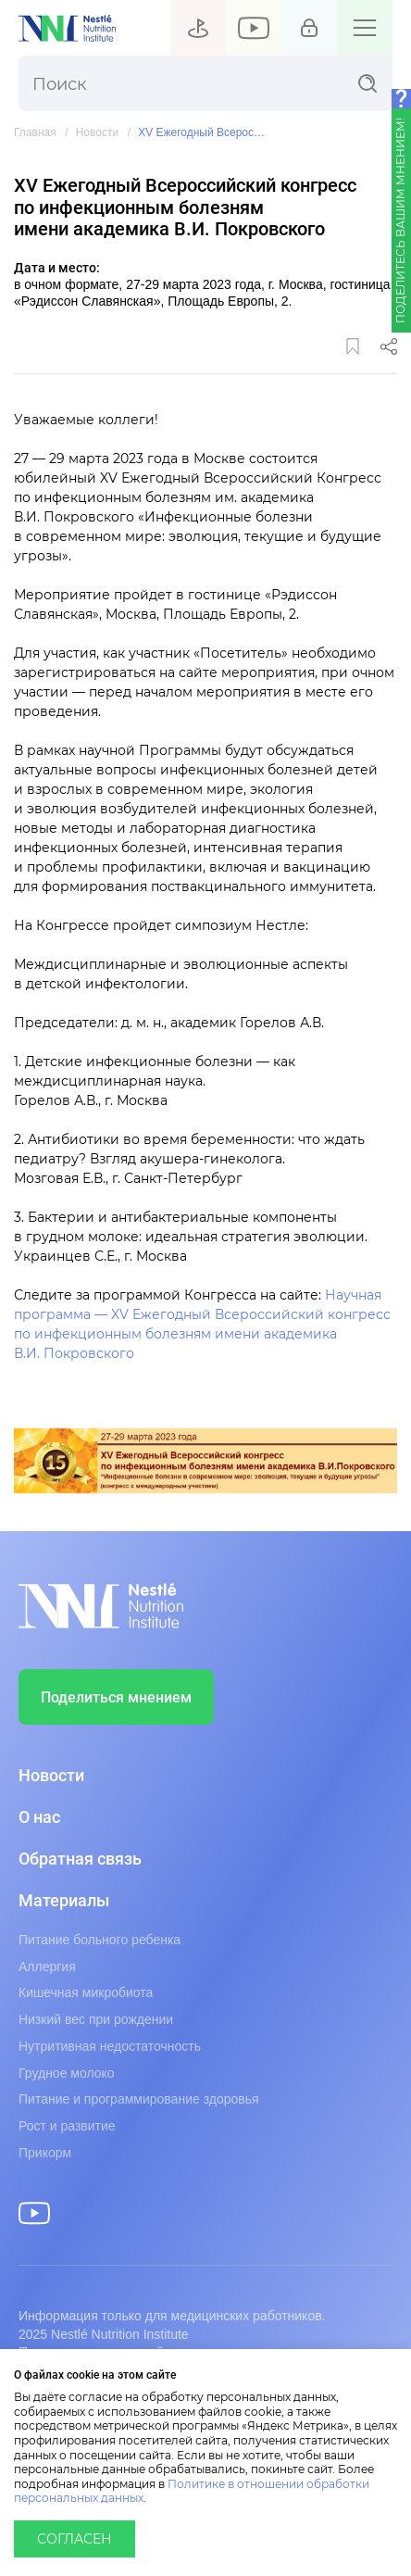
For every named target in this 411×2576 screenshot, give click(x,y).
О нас (39, 1817)
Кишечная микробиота (86, 1992)
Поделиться (388, 346)
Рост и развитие (67, 2125)
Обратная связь (80, 1859)
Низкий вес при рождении (96, 2019)
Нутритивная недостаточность (110, 2046)
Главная (35, 133)
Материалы (64, 1901)
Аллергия (47, 1966)
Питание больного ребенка (100, 1939)
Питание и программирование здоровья (139, 2099)
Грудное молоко (67, 2073)
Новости (97, 133)
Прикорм (45, 2152)
